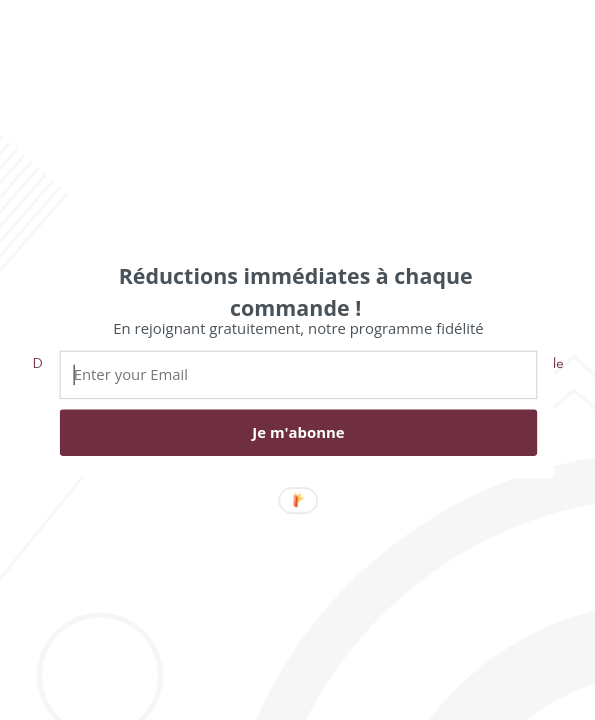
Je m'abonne (298, 432)
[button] (295, 291)
